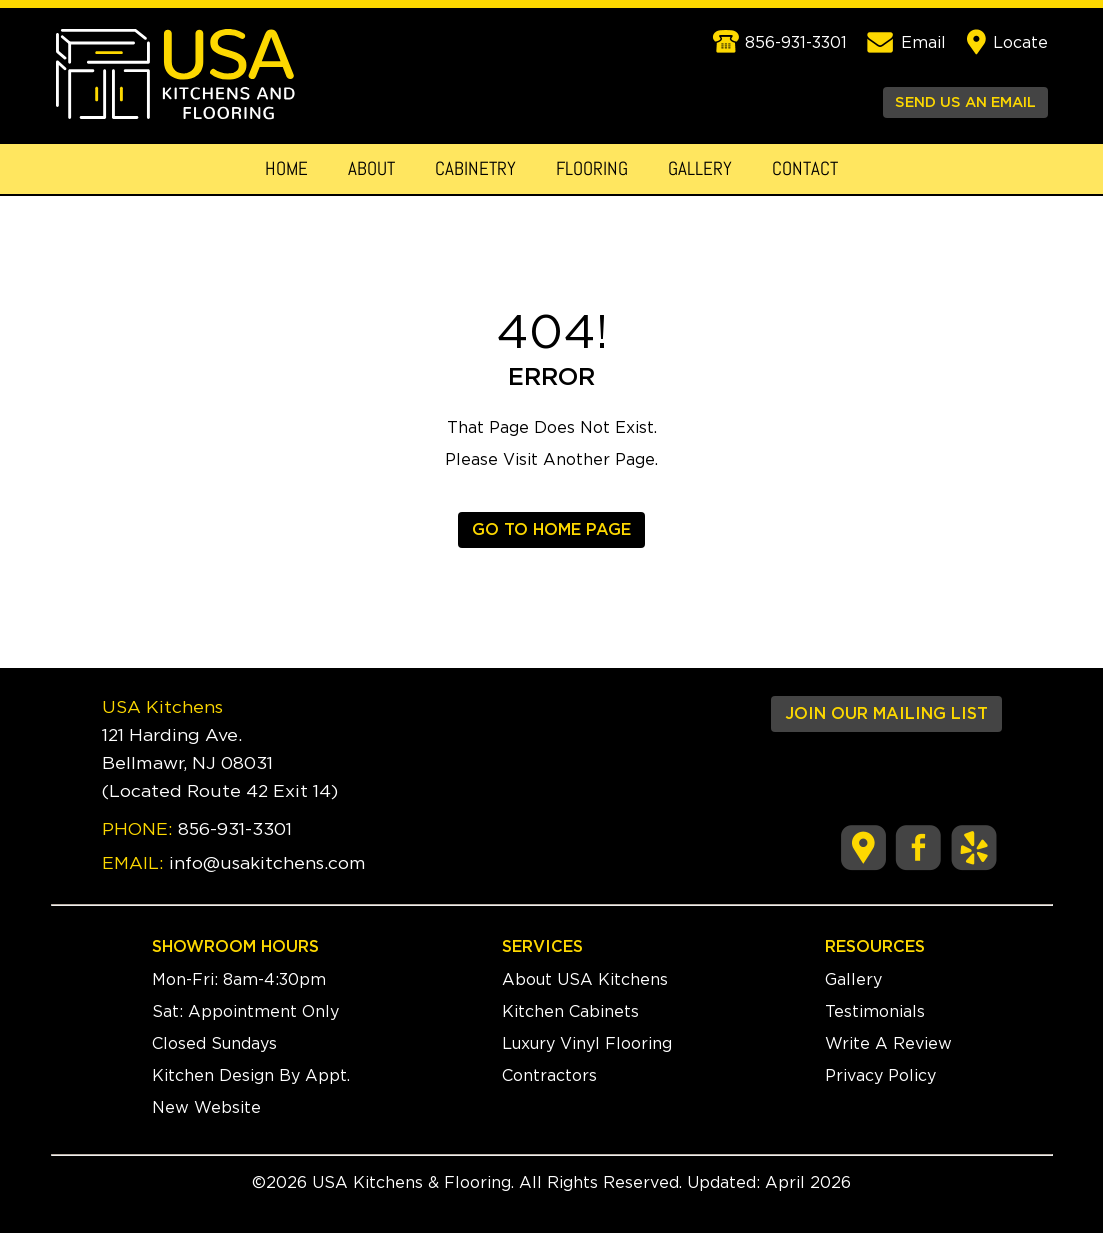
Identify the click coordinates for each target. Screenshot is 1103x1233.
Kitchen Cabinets (570, 1012)
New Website (206, 1108)
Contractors (549, 1076)
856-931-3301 (235, 830)
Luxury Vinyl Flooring (587, 1044)
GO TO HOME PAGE (551, 530)
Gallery (700, 168)
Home (286, 168)
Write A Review (888, 1044)
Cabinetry (475, 168)
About (371, 168)
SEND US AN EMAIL (965, 102)
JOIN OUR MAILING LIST (886, 714)
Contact (805, 168)
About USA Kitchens (585, 980)
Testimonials (875, 1012)
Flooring (592, 168)
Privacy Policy (880, 1076)
